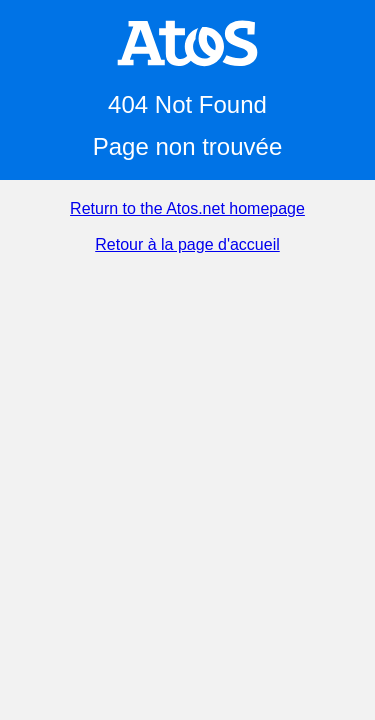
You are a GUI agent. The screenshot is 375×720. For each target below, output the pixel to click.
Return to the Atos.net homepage (187, 208)
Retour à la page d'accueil (187, 244)
